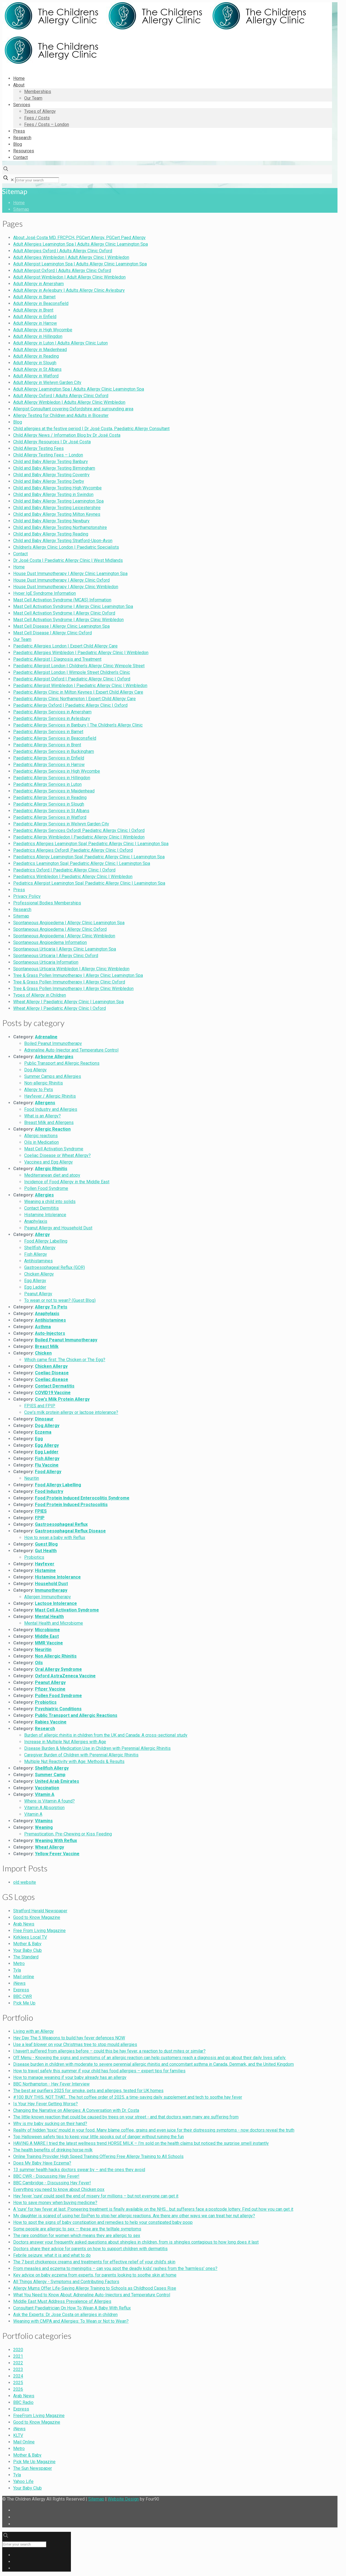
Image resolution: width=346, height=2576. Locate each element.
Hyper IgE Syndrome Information (44, 593)
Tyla (17, 1970)
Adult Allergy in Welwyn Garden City (47, 382)
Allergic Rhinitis (51, 1168)
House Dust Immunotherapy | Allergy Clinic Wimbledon (65, 586)
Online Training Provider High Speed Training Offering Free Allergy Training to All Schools (98, 2156)
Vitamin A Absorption (44, 1807)
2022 (18, 2362)
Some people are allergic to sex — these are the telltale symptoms (77, 2229)
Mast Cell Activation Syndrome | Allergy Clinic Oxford (64, 613)
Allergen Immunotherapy (47, 1596)
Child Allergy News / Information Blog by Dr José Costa (66, 435)
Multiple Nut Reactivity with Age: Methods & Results (74, 1761)
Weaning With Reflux (56, 1840)
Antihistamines (38, 1260)
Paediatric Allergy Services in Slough (48, 804)
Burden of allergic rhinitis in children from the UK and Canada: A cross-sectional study (105, 1735)
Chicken (43, 1353)
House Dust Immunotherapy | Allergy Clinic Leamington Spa (70, 573)
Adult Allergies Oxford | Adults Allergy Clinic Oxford (62, 250)
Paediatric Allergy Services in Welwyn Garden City (61, 823)
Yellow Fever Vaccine (57, 1853)
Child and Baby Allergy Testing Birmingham (54, 468)
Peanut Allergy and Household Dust (58, 1227)
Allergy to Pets (38, 1089)
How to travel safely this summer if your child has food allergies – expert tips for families (99, 2070)
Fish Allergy (35, 1254)
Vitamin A (44, 1794)
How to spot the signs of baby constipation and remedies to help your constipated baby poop (103, 2222)
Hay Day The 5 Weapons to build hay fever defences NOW (69, 2037)
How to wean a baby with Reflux (54, 1537)
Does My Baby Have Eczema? (42, 2163)
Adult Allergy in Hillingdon (37, 336)
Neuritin (31, 1478)
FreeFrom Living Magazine (39, 2415)
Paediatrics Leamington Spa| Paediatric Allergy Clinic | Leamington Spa (81, 863)
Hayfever (44, 1563)
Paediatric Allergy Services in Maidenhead (54, 791)
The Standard (25, 1957)
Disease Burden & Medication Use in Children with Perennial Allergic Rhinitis (97, 1748)
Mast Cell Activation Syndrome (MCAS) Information (62, 599)
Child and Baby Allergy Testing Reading (50, 534)
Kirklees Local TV (30, 1937)
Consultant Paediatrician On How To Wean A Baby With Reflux (72, 2308)
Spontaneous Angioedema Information (50, 942)
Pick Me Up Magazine (34, 2461)
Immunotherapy (51, 1590)
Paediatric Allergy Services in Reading (50, 797)
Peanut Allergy (38, 1293)
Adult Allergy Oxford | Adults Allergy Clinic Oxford (60, 395)
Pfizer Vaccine (50, 1689)
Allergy (42, 1234)
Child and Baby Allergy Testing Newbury (51, 520)
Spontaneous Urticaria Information (45, 962)
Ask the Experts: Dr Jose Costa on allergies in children (65, 2314)
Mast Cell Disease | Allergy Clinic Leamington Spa (61, 626)
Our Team (22, 639)
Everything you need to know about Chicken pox (58, 2189)
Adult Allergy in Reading (36, 356)
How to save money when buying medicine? (55, 2202)
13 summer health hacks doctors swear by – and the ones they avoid (79, 2169)
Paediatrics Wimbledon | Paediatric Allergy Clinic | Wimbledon (72, 876)
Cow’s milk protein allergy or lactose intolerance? (71, 1412)
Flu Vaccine (47, 1465)
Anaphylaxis (35, 1221)
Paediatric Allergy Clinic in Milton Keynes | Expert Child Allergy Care (78, 692)
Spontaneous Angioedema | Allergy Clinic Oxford (60, 929)
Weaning (44, 1827)
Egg (39, 1438)
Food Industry (49, 1491)
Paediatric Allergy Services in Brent (47, 744)
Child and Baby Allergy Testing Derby (48, 481)
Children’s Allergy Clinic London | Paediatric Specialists (66, 547)
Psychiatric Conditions (58, 1708)
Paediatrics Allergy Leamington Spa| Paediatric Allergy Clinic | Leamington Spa (89, 856)
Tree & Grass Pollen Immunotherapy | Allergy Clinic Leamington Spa (78, 975)
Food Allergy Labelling (45, 1241)
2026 (18, 2389)
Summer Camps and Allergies (52, 1076)
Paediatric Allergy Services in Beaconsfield (54, 738)
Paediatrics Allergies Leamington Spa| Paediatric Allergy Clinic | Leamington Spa (90, 843)
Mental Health (49, 1616)
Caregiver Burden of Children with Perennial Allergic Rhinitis (81, 1754)
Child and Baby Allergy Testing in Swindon (53, 494)
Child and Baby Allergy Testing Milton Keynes (56, 514)
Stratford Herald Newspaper (40, 1910)
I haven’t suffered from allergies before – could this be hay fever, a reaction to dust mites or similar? (109, 2051)
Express (21, 1989)
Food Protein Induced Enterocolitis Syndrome (82, 1498)
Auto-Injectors (50, 1333)
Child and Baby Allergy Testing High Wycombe (57, 487)
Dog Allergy (35, 1069)
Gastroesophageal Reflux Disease (70, 1531)
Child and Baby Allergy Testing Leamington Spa (58, 501)
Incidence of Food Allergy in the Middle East (66, 1181)
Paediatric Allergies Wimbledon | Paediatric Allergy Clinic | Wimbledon (80, 652)
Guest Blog (46, 1544)
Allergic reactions (41, 1135)
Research (22, 909)
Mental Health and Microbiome (53, 1623)
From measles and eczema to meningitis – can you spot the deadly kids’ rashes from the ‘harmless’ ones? (115, 2268)
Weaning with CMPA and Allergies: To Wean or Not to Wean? (71, 2321)
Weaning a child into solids (50, 1201)
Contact (20, 553)
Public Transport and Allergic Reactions (61, 1063)
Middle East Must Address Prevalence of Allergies (62, 2301)
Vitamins (44, 1820)
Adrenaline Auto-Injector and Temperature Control (71, 1050)
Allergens (45, 1102)
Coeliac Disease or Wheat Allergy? (57, 1155)
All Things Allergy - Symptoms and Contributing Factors (66, 2281)
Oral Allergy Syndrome (58, 1669)
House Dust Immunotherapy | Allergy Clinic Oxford (61, 580)
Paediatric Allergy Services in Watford (49, 817)
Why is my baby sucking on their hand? (50, 2123)
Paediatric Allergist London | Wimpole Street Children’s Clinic (71, 672)
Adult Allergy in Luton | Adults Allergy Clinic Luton (60, 343)
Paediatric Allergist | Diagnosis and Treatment (57, 659)
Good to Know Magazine (36, 1917)
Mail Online (24, 2442)
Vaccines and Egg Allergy (48, 1162)
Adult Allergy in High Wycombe (42, 329)
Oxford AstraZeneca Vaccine (65, 1675)
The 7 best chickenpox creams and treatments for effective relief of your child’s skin (94, 2261)
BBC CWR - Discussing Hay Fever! (46, 2176)
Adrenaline (46, 1036)
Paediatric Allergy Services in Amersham (52, 711)
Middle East (47, 1636)
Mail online (23, 1976)
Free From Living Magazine (39, 1930)
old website (24, 1882)
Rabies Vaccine (51, 1722)
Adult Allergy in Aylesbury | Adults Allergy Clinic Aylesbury (69, 290)
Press (19, 889)
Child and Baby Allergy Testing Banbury (50, 461)
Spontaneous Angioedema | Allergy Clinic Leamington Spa (68, 922)
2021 (18, 2356)
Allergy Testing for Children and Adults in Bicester (61, 415)
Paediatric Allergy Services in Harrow (49, 764)
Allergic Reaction (53, 1129)
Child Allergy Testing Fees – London (48, 455)
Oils (39, 1662)
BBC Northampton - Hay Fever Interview (51, 2084)
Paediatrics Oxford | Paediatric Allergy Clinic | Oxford (64, 870)
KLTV (18, 2435)
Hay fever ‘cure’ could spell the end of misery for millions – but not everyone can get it (95, 2196)
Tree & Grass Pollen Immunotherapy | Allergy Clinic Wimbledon (73, 988)
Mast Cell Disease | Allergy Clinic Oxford (52, 632)
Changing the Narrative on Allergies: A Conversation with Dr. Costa (76, 2110)
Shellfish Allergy (40, 1247)
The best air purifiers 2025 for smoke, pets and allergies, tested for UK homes (88, 2090)
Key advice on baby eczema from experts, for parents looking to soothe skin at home (94, 2275)
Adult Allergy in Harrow (35, 323)
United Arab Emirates (57, 1781)
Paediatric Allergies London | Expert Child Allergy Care (65, 646)
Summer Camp (50, 1774)
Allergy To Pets (51, 1307)
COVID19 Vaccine (53, 1392)
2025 (18, 2382)
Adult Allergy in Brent (33, 310)
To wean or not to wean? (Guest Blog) (60, 1300)
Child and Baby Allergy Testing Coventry (51, 474)
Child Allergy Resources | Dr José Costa (52, 441)
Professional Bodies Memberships (47, 903)
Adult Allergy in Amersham (38, 283)
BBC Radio (23, 2402)
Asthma (43, 1326)
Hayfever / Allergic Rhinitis (50, 1096)
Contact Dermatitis (54, 1386)
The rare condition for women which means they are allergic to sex (76, 2235)
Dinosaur (44, 1419)
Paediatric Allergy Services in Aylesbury (51, 718)
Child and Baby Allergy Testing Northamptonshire (60, 527)
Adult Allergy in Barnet (34, 296)
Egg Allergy (35, 1280)
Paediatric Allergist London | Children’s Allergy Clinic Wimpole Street (79, 665)
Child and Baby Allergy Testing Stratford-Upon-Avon (62, 540)
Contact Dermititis (41, 1208)
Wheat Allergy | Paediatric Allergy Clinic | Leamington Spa (68, 1001)
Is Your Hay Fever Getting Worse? (45, 2103)
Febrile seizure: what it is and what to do (52, 2255)
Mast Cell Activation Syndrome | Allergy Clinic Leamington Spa (73, 606)
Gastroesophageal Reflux (61, 1524)
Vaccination (47, 1787)
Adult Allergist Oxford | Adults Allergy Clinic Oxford (62, 270)
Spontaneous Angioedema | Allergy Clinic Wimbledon (64, 935)
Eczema (43, 1432)
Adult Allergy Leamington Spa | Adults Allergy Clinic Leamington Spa (78, 389)
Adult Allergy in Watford (36, 376)
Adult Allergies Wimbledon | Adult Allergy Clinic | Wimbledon (71, 257)
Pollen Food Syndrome (46, 1188)
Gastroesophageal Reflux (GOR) (54, 1267)
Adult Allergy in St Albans (37, 369)
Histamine (45, 1570)
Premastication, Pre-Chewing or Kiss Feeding (68, 1834)
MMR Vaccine (49, 1643)
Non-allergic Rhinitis (43, 1083)
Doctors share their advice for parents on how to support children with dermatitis (90, 2248)
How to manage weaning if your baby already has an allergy (69, 2077)
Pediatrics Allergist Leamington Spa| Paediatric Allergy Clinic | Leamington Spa (89, 883)
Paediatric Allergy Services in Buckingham (53, 751)
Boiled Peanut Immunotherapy (53, 1043)
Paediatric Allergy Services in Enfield (48, 758)
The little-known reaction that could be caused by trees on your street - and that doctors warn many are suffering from (126, 2117)
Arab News (23, 1924)
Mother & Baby (27, 1943)
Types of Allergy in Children (39, 995)
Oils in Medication (41, 1142)
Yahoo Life (23, 2481)
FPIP (40, 1517)
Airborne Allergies (54, 1056)
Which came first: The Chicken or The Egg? (64, 1359)
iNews (19, 1983)
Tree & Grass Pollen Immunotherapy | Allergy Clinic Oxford (69, 982)
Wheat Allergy (49, 1847)
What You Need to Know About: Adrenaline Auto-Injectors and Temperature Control (91, 2294)
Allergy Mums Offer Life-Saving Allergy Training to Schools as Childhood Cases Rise (94, 2288)
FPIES (41, 1511)
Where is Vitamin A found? (49, 1801)
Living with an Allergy (33, 2031)
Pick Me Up (24, 2003)
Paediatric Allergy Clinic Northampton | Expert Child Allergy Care (74, 698)
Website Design (123, 2499)
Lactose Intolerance (56, 1603)
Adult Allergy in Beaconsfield (40, 303)
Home (19, 202)
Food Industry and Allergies (50, 1109)
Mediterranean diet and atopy (52, 1175)
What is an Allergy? (42, 1116)
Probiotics (34, 1557)
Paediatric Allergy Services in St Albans (51, 810)
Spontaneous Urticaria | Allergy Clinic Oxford (55, 955)
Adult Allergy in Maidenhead (40, 349)
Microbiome (47, 1629)
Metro (19, 1963)
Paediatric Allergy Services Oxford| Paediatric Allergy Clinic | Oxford (79, 830)
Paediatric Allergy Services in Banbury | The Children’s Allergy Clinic (78, 725)
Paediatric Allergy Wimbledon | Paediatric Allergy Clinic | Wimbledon (79, 837)
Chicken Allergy (39, 1274)
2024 (18, 2376)
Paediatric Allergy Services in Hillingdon (51, 777)
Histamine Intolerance (45, 1214)
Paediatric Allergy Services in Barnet (48, 731)
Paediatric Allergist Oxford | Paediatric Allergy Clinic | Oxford (71, 679)
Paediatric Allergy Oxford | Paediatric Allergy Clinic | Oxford (70, 705)
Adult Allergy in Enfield (34, 316)
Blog (17, 422)
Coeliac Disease (52, 1372)
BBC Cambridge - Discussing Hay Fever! (52, 2182)
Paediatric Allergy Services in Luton (47, 784)
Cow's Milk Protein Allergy (62, 1399)
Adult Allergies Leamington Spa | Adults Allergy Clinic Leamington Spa (80, 244)
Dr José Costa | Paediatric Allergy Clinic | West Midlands (68, 560)
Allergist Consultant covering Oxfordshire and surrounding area (73, 408)
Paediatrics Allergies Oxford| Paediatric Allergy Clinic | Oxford (73, 850)
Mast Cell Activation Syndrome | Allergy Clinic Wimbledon (68, 619)
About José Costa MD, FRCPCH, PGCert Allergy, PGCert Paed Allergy (79, 237)
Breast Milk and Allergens (49, 1122)
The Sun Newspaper (32, 2468)
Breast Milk (47, 1346)
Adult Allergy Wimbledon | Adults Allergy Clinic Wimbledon (69, 402)
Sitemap (21, 209)
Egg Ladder (35, 1287)
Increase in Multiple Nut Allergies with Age (65, 1741)
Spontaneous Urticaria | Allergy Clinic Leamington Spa (64, 949)
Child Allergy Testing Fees (38, 448)
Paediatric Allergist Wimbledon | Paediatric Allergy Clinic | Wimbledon (80, 685)
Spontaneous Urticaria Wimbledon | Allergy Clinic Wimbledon (71, 968)
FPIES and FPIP (39, 1405)
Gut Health (46, 1550)
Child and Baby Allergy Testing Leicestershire (57, 507)
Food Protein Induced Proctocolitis (71, 1504)
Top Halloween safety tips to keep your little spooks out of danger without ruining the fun (98, 2136)
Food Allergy (48, 1471)
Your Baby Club (27, 1950)
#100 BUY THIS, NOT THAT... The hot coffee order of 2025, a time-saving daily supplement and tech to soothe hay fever (127, 2097)
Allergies (44, 1195)
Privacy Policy (27, 896)
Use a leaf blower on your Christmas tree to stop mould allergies (75, 2044)
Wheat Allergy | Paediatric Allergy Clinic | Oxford (59, 1008)
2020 (18, 2349)
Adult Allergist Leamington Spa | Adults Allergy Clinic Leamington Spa (80, 264)
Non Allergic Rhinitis (56, 1656)
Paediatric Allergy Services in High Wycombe (56, 771)
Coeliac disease (51, 1379)
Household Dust (51, 1583)
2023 (18, 2369)
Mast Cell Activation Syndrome (53, 1148)
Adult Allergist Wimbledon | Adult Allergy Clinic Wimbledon (69, 277)
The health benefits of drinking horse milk (53, 2149)
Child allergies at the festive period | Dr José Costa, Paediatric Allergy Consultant (91, 428)
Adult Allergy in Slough (34, 362)
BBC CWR (22, 1996)
